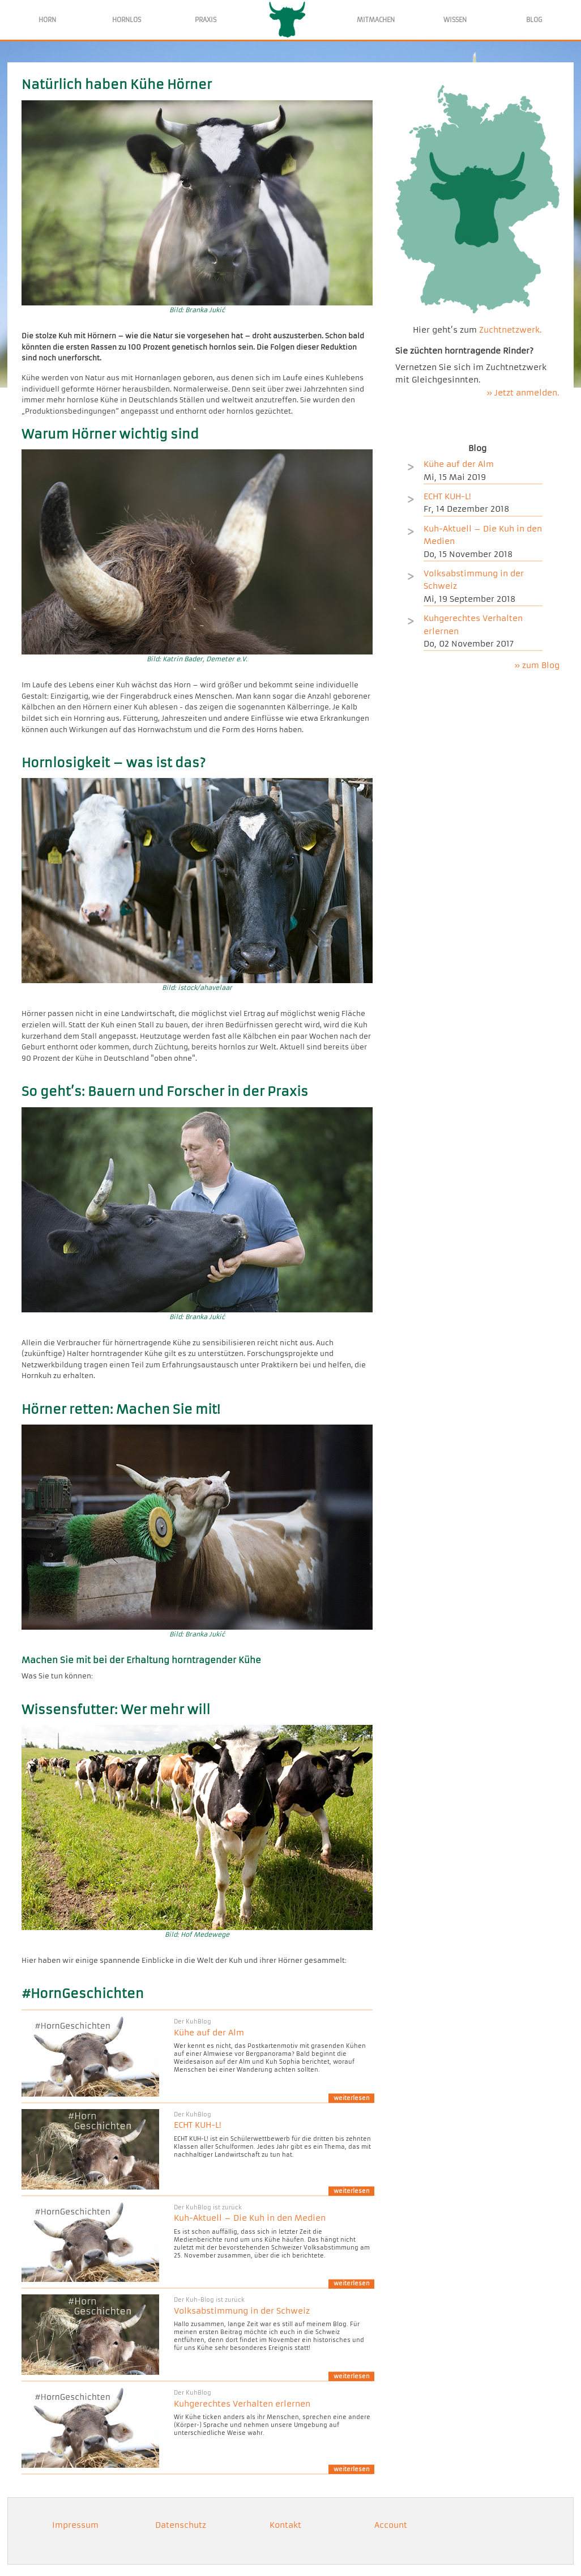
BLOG (534, 20)
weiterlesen (352, 2098)
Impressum (75, 2525)
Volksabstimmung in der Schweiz (242, 2311)
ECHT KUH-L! (197, 2125)
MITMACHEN (376, 20)
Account (390, 2525)
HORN (47, 20)
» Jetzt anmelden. (522, 393)
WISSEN (455, 20)
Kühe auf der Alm (209, 2032)
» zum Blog (536, 665)
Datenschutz (180, 2525)
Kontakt (285, 2525)
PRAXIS (205, 20)
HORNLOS (126, 20)
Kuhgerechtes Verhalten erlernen (242, 2404)
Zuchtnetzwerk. (510, 330)
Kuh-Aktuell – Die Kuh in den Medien (250, 2218)
